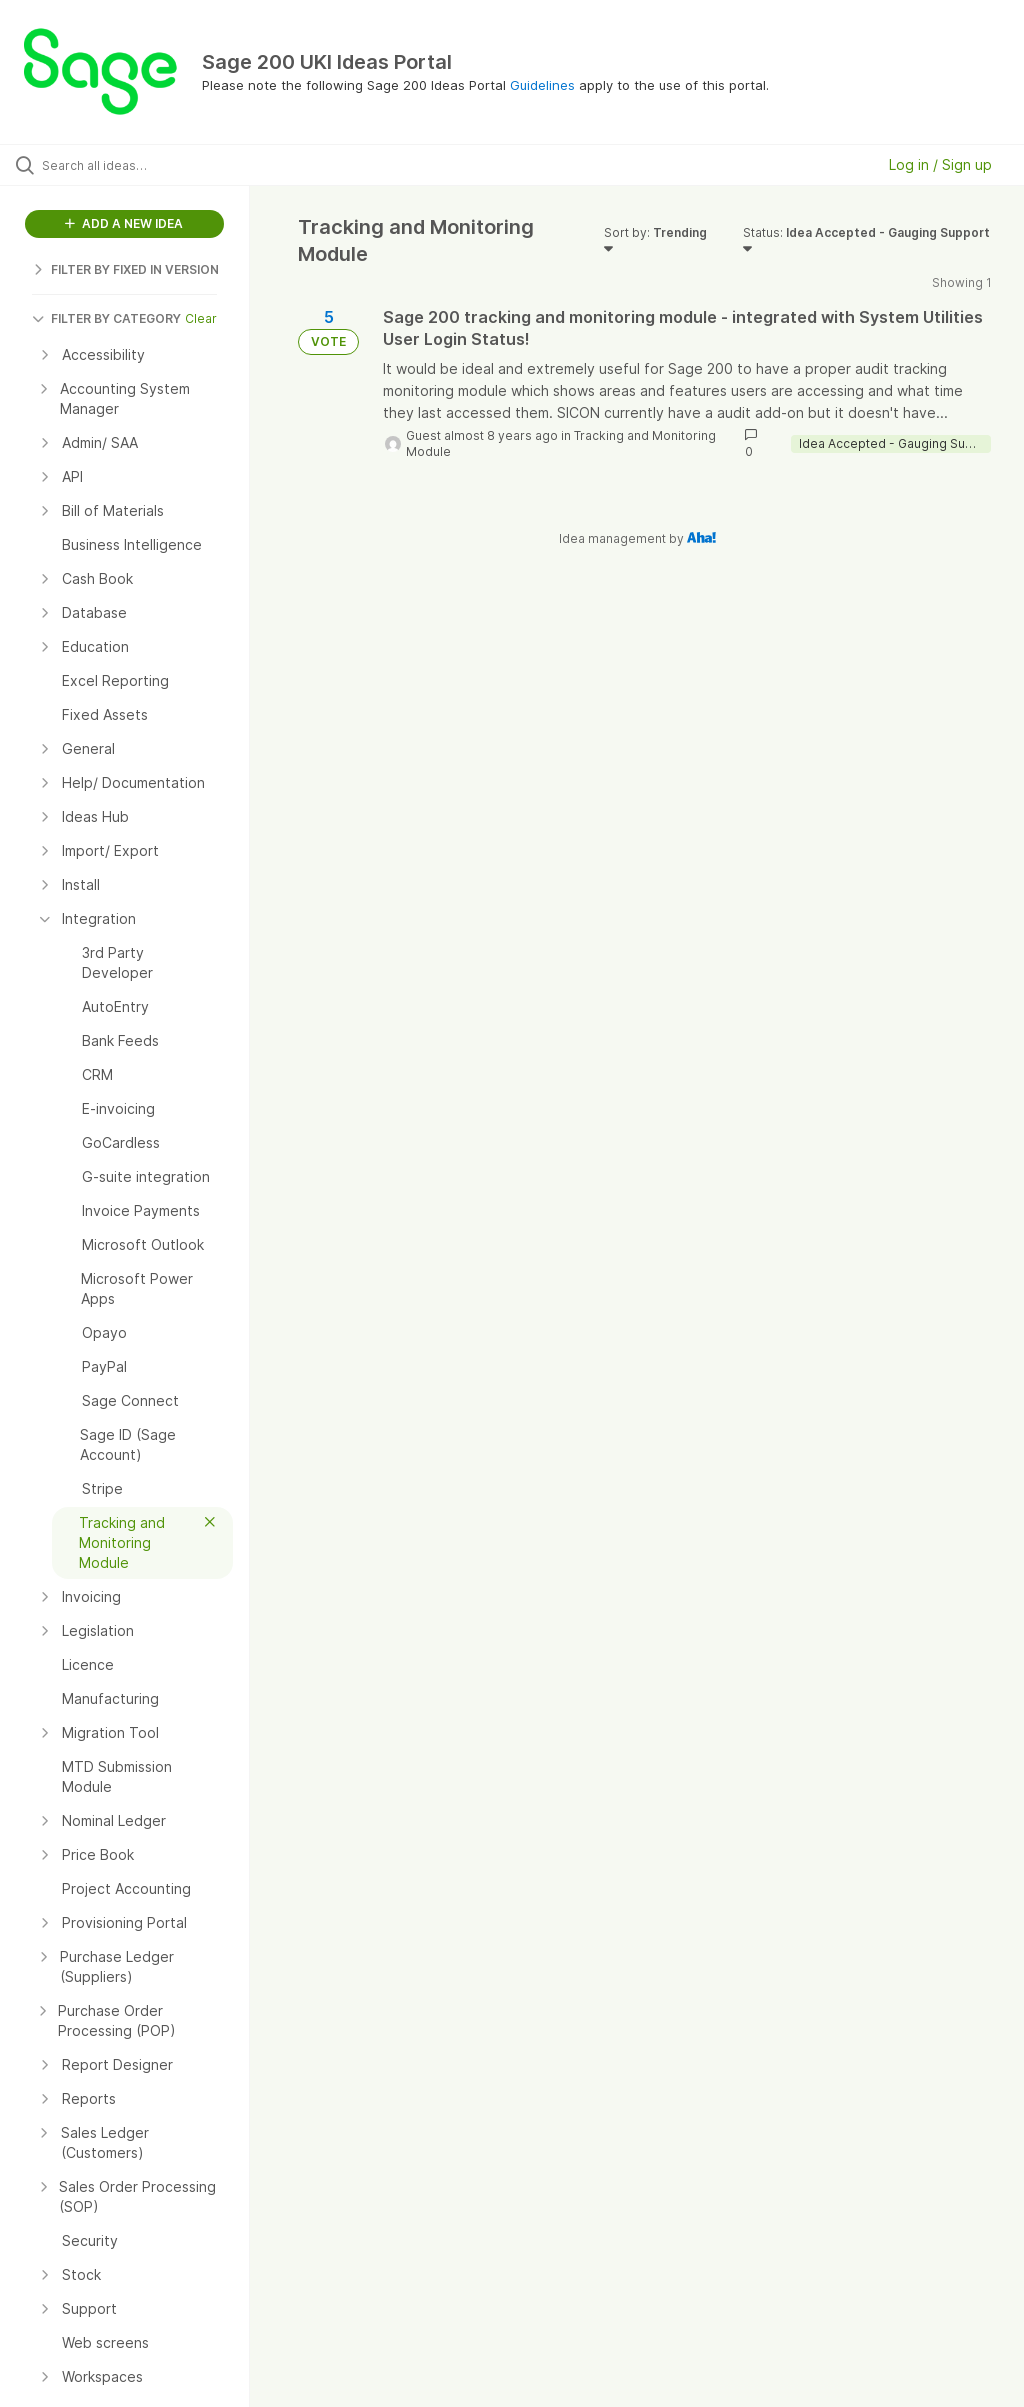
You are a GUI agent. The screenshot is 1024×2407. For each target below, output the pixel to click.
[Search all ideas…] (135, 165)
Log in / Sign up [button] (940, 164)
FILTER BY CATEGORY (106, 318)
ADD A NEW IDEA (124, 223)
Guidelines (542, 85)
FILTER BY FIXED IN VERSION (125, 269)
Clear (201, 318)
